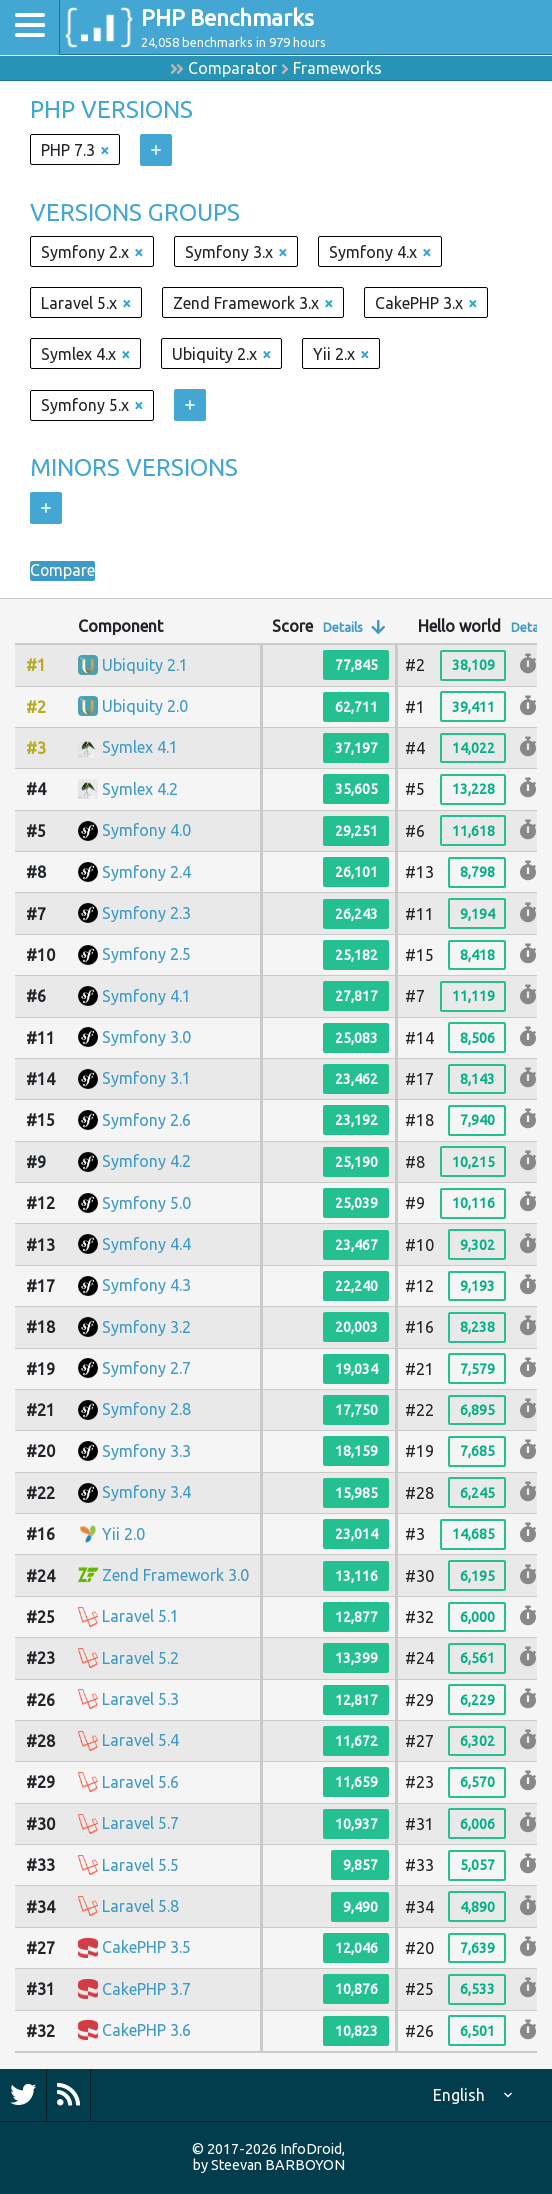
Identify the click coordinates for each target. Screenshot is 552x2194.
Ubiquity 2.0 (145, 706)
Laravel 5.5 (140, 1865)
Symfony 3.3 (146, 1451)
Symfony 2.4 (146, 872)
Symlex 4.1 (140, 747)
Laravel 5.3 (140, 1699)
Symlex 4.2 (140, 789)
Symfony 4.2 (146, 1161)
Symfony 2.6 (146, 1120)
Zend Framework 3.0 (175, 1575)
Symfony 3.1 (146, 1078)
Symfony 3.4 (146, 1492)
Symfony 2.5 (146, 954)
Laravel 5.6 (140, 1782)
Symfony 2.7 (146, 1368)
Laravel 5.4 (140, 1740)
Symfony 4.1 (146, 996)
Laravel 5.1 (140, 1616)
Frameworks (337, 68)
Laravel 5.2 (140, 1658)
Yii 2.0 (123, 1534)
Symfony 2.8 (146, 1409)
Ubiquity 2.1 (145, 665)
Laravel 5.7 (140, 1823)
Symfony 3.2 (146, 1327)
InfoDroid (311, 2149)
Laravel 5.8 (140, 1906)
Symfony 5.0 (146, 1203)
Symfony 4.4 (146, 1244)
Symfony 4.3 (146, 1285)
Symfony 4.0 (146, 830)
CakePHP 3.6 (146, 2030)
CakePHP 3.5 (146, 1947)
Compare (63, 571)
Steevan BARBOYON (278, 2165)
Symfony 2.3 (146, 913)
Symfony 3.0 (146, 1037)
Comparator (232, 68)
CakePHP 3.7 (146, 1989)
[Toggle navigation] (30, 27)
